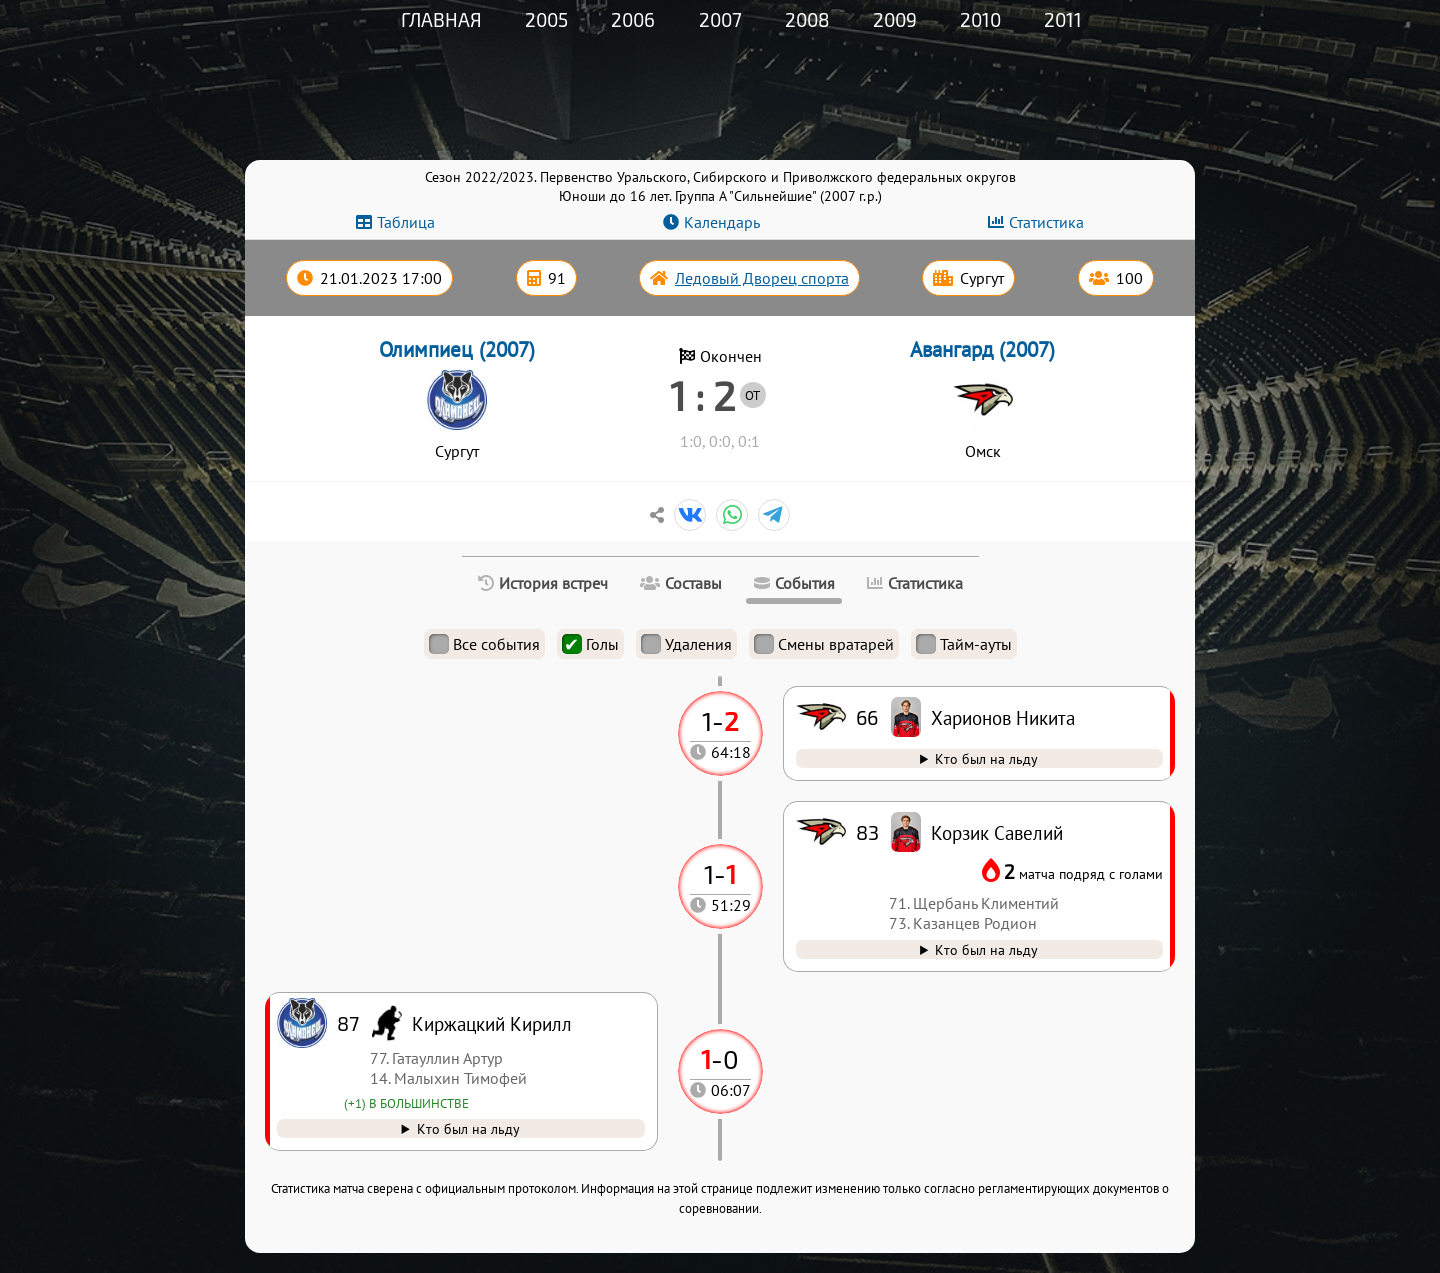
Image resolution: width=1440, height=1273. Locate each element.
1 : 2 (702, 395)
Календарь (722, 222)
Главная (441, 19)
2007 (720, 19)
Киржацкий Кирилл (492, 1023)
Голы (590, 644)
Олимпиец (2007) (457, 349)
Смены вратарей (824, 644)
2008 (807, 19)
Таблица (406, 222)
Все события (484, 644)
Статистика (1046, 222)
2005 (546, 19)
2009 (895, 19)
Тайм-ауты (964, 644)
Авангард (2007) (982, 349)
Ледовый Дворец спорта (762, 278)
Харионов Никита (1003, 717)
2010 (980, 19)
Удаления (686, 644)
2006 (633, 19)
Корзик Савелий (997, 832)
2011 (1063, 19)
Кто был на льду (468, 1128)
